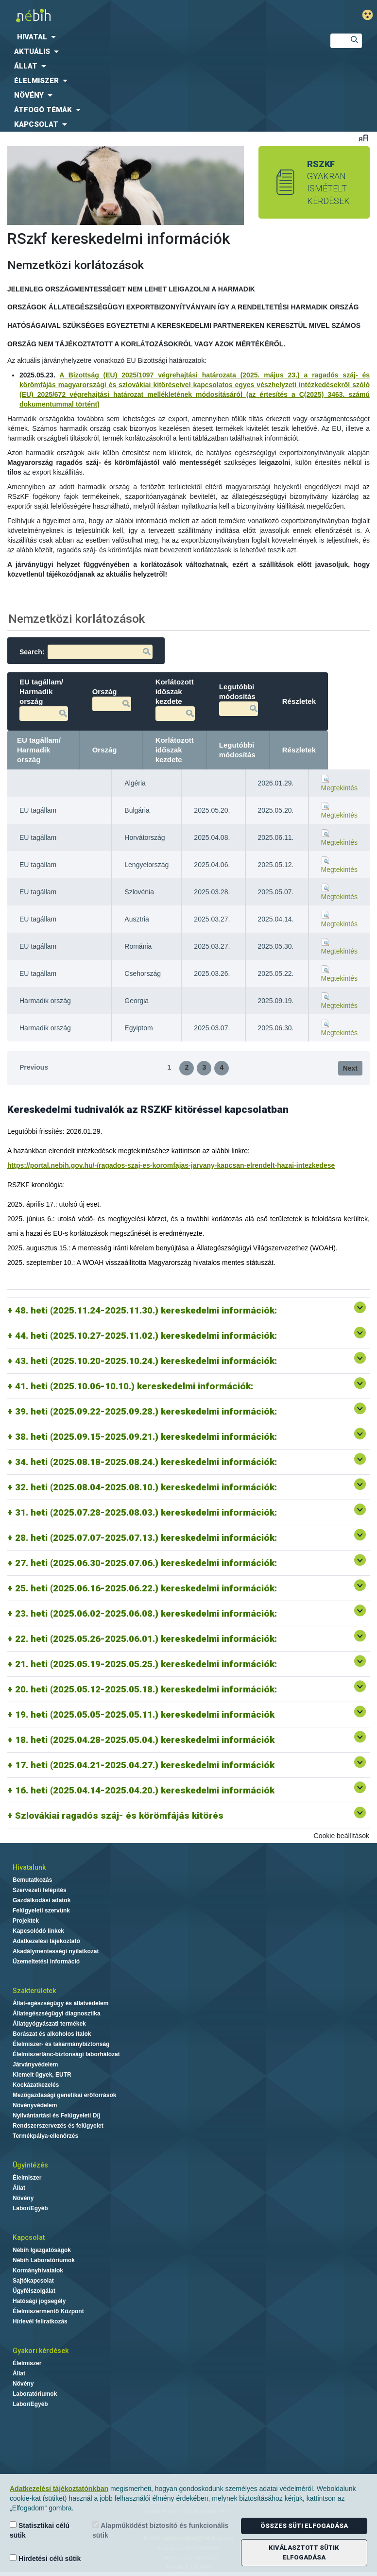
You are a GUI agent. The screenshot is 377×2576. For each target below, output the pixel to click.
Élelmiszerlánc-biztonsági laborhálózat (66, 2054)
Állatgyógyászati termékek (49, 2023)
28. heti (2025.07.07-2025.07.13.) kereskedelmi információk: (147, 1537)
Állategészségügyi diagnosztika (57, 2013)
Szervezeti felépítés (40, 1890)
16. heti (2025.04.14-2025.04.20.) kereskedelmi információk (144, 1790)
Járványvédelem (35, 2064)
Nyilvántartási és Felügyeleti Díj (56, 2115)
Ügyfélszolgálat (34, 2290)
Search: (86, 652)
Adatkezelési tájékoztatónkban (59, 2488)
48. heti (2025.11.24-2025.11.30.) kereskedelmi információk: (146, 1310)
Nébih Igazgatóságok (42, 2250)
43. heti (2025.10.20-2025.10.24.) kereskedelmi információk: (146, 1360)
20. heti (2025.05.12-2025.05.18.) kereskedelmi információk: (146, 1689)
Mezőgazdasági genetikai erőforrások (64, 2095)
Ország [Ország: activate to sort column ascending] (146, 750)
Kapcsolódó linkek (38, 1931)
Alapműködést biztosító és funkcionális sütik (160, 2530)
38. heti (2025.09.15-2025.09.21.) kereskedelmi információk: (146, 1436)
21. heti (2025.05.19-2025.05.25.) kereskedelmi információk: (146, 1664)
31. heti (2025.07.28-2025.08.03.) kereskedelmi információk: (147, 1512)
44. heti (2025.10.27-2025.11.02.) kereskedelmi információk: (146, 1335)
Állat (19, 2187)
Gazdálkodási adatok (41, 1900)
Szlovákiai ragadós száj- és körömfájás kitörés (119, 1815)
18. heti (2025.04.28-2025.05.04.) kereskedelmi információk (144, 1739)
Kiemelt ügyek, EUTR (42, 2074)
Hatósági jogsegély (39, 2301)
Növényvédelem (35, 2105)
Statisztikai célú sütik (39, 2530)
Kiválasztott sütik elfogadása (304, 2552)
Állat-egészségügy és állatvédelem (60, 2003)
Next (350, 1068)
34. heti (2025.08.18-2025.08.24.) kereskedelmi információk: (146, 1461)
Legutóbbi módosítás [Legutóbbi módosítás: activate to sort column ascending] (279, 750)
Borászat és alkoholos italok (52, 2033)
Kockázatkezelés (36, 2084)
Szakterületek (34, 1991)
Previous (33, 1067)
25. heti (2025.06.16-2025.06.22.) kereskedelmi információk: (146, 1588)
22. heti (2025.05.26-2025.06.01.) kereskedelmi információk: (146, 1638)
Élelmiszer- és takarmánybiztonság (61, 2044)
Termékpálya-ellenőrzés (45, 2135)
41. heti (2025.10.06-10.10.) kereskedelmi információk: (134, 1386)
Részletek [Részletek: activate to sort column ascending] (341, 750)
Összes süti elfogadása (304, 2525)
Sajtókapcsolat (33, 2280)
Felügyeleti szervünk (41, 1910)
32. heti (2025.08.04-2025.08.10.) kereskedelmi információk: (147, 1487)
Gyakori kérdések (41, 2350)
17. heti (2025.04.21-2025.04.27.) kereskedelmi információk (144, 1765)
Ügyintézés (30, 2165)
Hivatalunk (29, 1867)
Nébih (128, 15)
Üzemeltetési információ (46, 1961)
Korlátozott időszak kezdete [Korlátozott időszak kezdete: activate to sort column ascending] (216, 750)
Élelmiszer (27, 2177)
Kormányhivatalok (38, 2270)
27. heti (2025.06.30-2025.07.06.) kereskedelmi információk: (147, 1563)
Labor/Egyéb (30, 2208)
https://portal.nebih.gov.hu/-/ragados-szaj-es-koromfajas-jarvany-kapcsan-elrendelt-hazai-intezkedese (171, 1165)
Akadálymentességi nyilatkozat (56, 1951)
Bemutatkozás (32, 1880)
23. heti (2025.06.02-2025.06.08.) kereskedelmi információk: (146, 1613)
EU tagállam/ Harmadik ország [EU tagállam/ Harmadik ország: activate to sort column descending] (56, 750)
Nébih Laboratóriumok (44, 2260)
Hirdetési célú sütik (45, 2558)
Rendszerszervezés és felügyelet (58, 2125)
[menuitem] (157, 37)
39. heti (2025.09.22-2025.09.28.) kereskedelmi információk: (146, 1411)
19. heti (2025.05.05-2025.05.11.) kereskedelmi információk (144, 1714)
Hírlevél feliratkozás (40, 2321)
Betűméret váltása (364, 138)
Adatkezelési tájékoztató (46, 1941)
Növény (23, 2198)
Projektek (26, 1920)
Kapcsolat (29, 2237)
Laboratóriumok (35, 2393)
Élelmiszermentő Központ (48, 2311)
